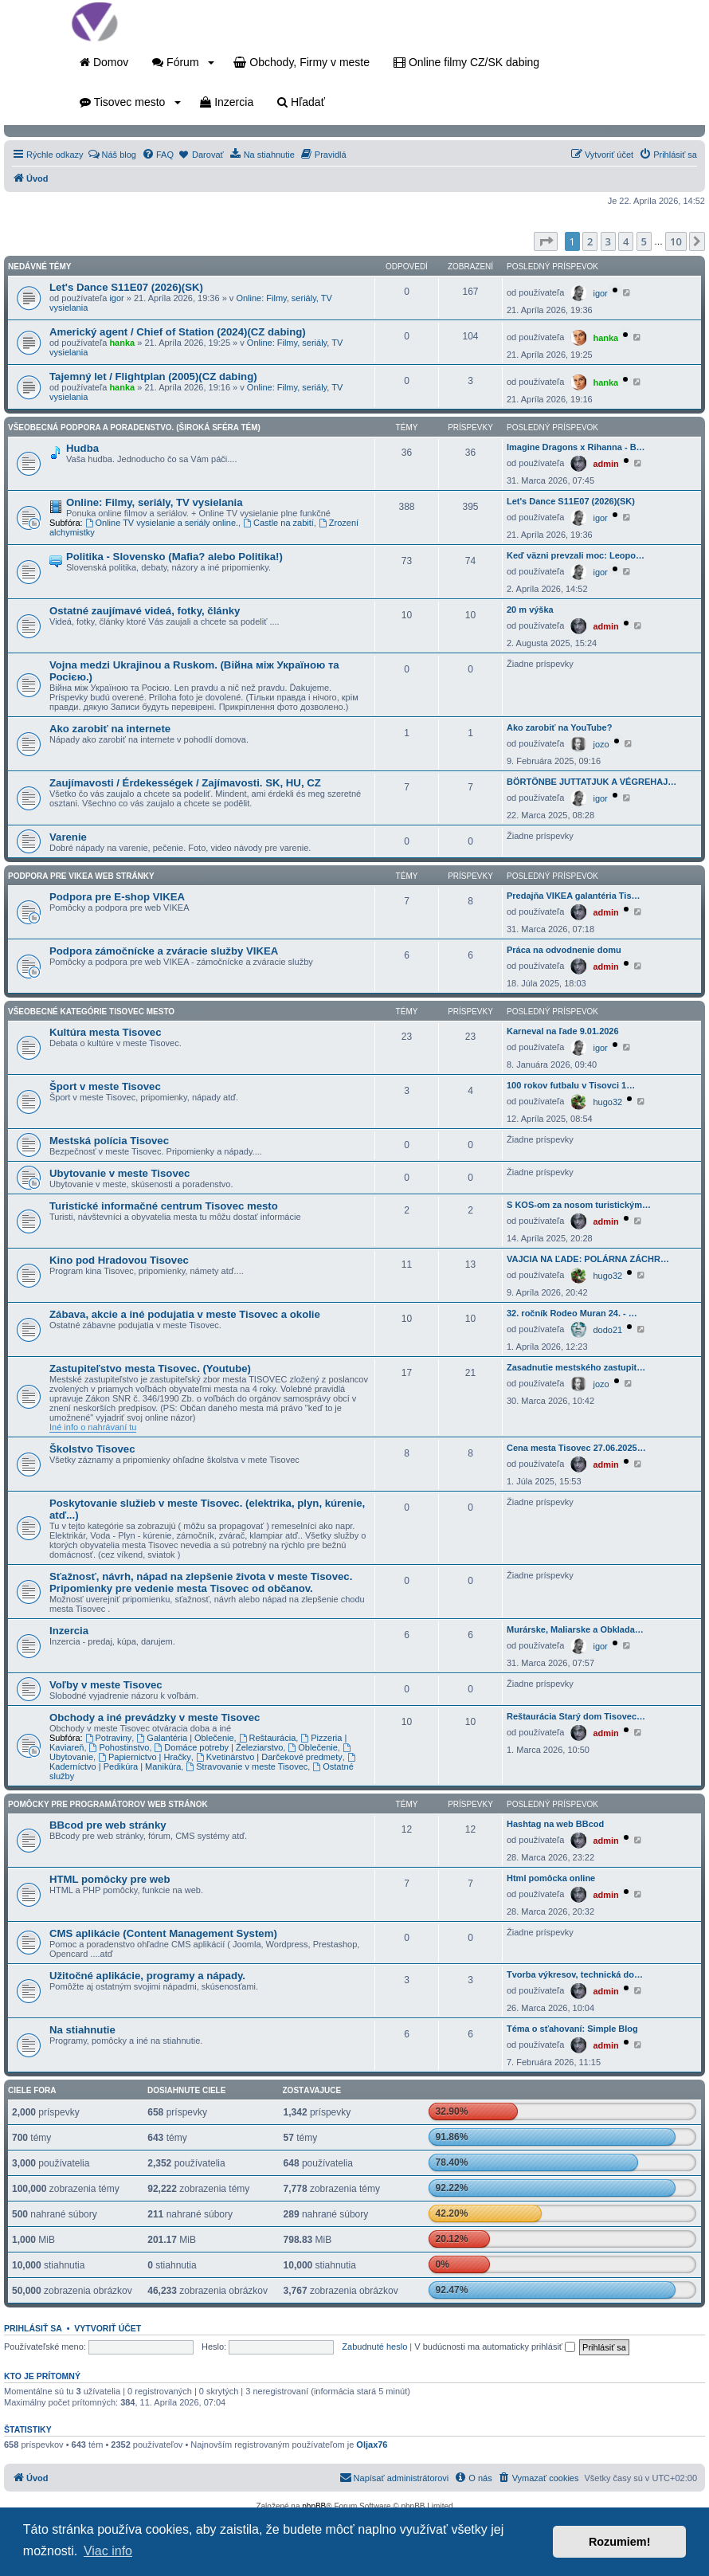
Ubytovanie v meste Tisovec (119, 1173)
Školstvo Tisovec (92, 1449)
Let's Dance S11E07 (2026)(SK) (126, 287)
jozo (601, 744)
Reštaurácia (267, 1738)
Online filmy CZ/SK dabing (466, 62)
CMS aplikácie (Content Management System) (163, 1933)
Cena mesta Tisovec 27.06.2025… (576, 1448)
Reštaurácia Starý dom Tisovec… (576, 1716)
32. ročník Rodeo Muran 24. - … (572, 1313)
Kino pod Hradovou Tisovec (119, 1260)
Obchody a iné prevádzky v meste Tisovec (154, 1717)
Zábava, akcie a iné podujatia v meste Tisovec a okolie (184, 1314)
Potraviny (108, 1738)
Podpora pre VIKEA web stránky (81, 876)
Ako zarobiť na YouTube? (559, 727)
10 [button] (676, 241)
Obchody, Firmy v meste (301, 62)
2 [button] (590, 241)
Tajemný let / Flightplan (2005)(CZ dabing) (153, 376)
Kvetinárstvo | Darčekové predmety (269, 1757)
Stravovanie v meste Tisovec (246, 1766)
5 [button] (644, 241)
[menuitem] (112, 154)
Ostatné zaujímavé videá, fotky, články (144, 611)
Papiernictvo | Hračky (144, 1757)
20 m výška (530, 609)
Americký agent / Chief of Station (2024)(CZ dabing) (177, 332)
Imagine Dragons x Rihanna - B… (576, 447)
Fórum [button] (183, 62)
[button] (546, 241)
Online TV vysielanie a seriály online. (161, 522)
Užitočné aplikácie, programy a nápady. (147, 1976)
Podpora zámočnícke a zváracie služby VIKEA (163, 951)
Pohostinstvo (119, 1747)
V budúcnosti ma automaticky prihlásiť (494, 2346)
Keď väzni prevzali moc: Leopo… (575, 555)
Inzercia (226, 102)
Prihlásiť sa (33, 2328)
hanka (122, 342)
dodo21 (607, 1330)
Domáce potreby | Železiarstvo (219, 1747)
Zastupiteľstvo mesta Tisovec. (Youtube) (150, 1368)
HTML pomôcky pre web (109, 1879)
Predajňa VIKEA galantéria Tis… (573, 895)
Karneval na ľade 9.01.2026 (563, 1031)
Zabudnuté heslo (374, 2346)
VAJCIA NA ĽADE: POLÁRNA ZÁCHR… (588, 1259)
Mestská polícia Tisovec (109, 1141)
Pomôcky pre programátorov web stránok (108, 1804)
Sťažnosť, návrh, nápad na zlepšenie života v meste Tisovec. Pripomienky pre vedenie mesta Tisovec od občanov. (200, 1582)
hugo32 (607, 1102)
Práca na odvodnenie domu (564, 950)
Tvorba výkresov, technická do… (575, 1974)
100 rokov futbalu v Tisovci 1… (571, 1085)
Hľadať (301, 102)
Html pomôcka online (551, 1878)
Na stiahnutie (82, 2030)
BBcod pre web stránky (107, 1825)
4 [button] (626, 241)
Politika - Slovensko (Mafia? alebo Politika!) (174, 557)
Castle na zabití (278, 522)
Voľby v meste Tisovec (106, 1685)
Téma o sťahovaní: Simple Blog (572, 2028)
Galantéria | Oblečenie (184, 1738)
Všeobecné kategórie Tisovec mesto (91, 1011)
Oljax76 (371, 2444)
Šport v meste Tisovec (105, 1086)
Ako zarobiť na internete (109, 729)
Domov (104, 62)
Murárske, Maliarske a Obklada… (575, 1629)
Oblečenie (312, 1747)
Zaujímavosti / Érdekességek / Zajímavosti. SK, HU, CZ (185, 783)
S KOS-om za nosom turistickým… (579, 1205)
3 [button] (608, 241)
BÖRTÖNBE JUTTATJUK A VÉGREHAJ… (591, 781)
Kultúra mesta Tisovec (105, 1032)
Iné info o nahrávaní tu (92, 1427)
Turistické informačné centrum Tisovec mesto (163, 1206)
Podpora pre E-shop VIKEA (117, 897)
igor (116, 298)
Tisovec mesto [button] (130, 102)
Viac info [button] (108, 2551)
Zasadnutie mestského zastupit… (576, 1367)
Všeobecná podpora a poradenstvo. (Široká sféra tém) (134, 427)
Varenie (68, 837)
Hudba (82, 448)
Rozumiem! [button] (620, 2541)
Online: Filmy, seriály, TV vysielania (154, 502)
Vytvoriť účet (107, 2328)
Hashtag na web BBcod (555, 1824)
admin (605, 464)
